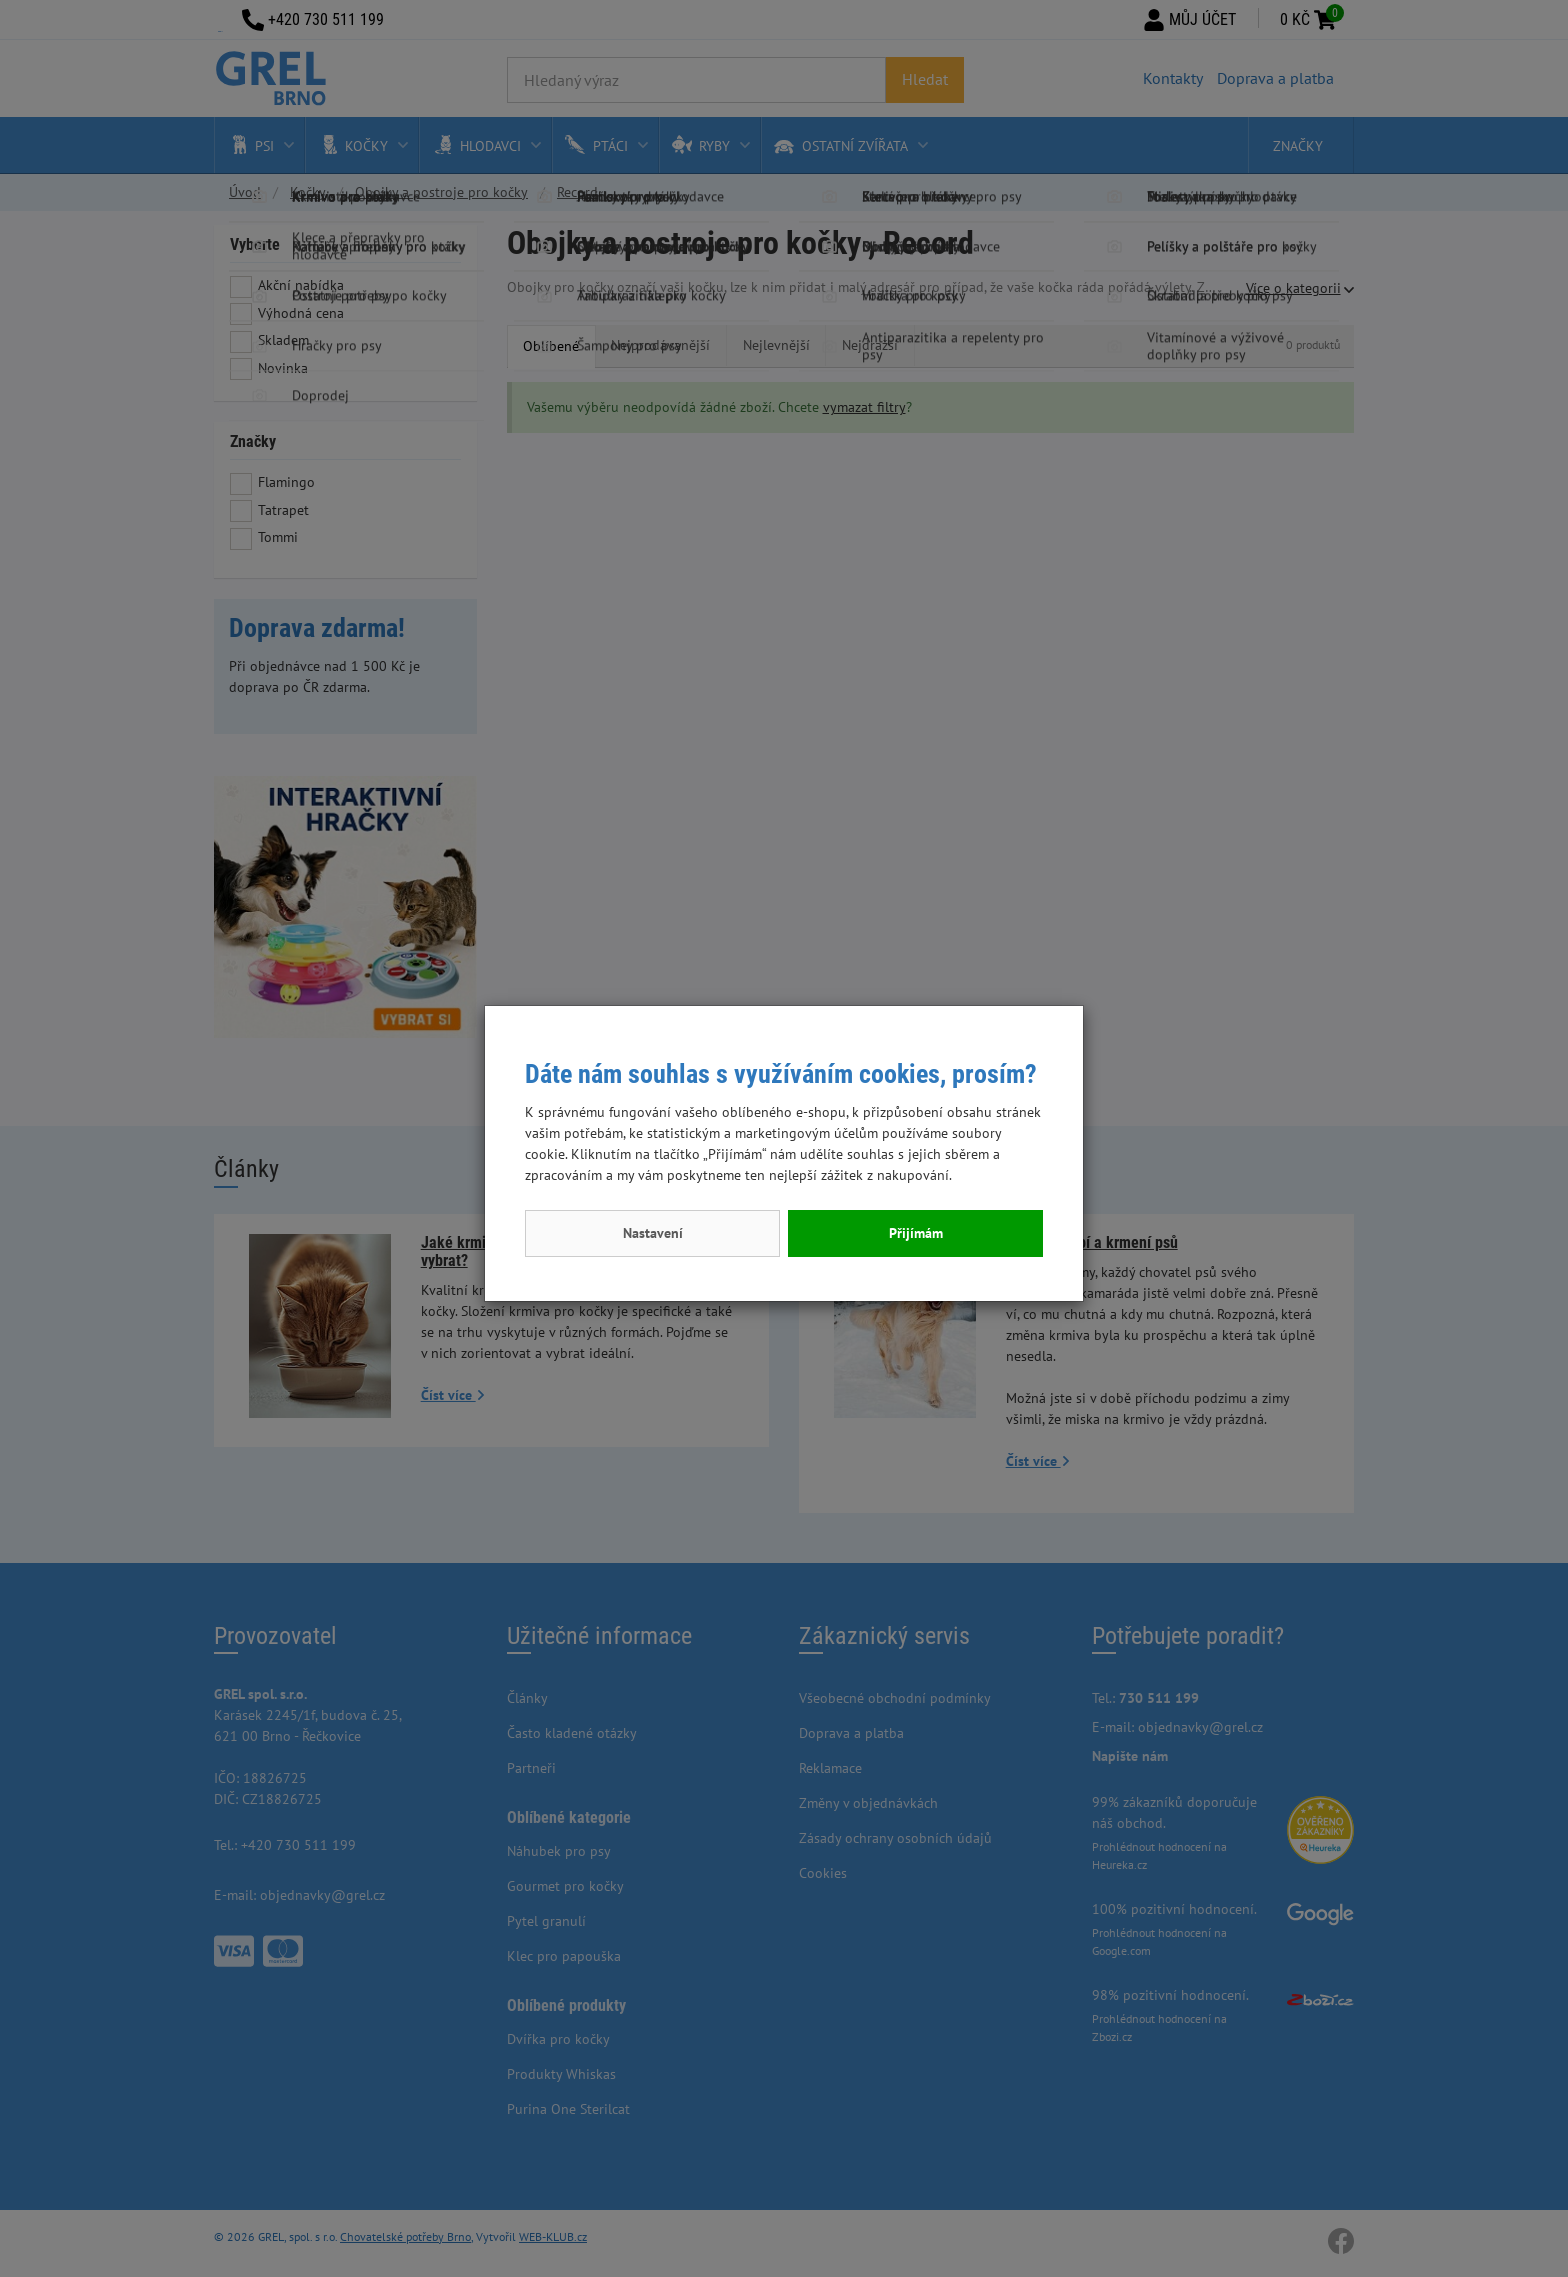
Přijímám (916, 1233)
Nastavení (653, 1233)
